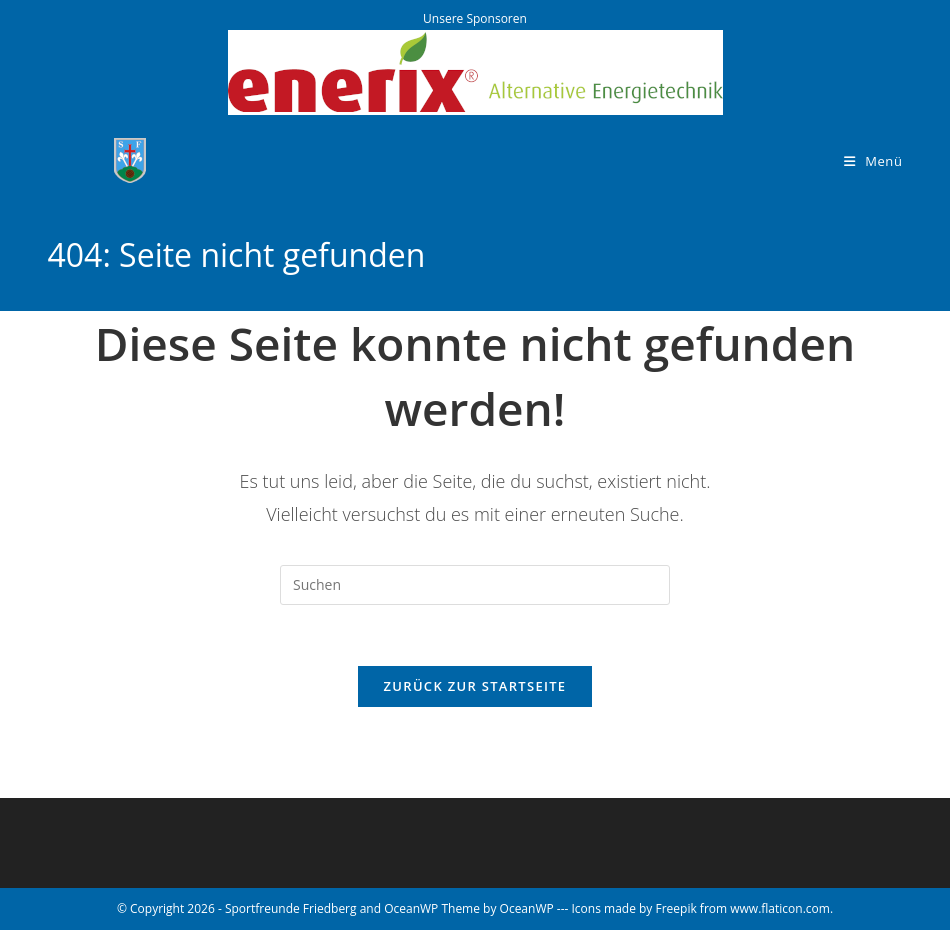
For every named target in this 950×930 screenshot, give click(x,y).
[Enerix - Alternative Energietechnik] (475, 70)
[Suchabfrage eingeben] (475, 585)
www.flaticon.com (780, 908)
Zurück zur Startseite (475, 686)
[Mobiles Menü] (873, 161)
